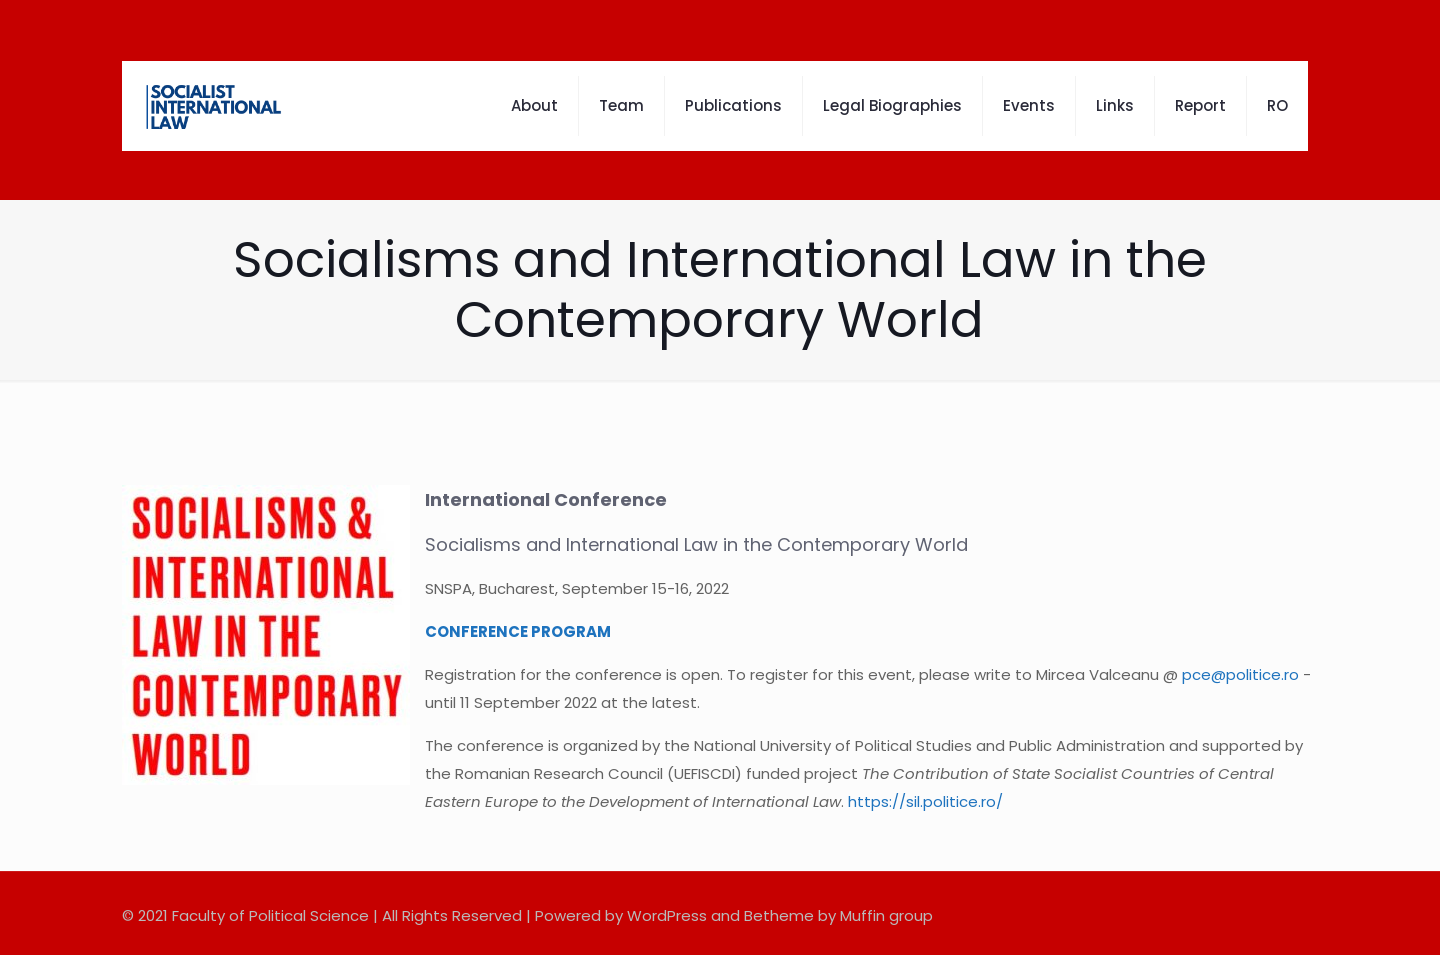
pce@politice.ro (1240, 674)
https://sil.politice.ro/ (925, 801)
